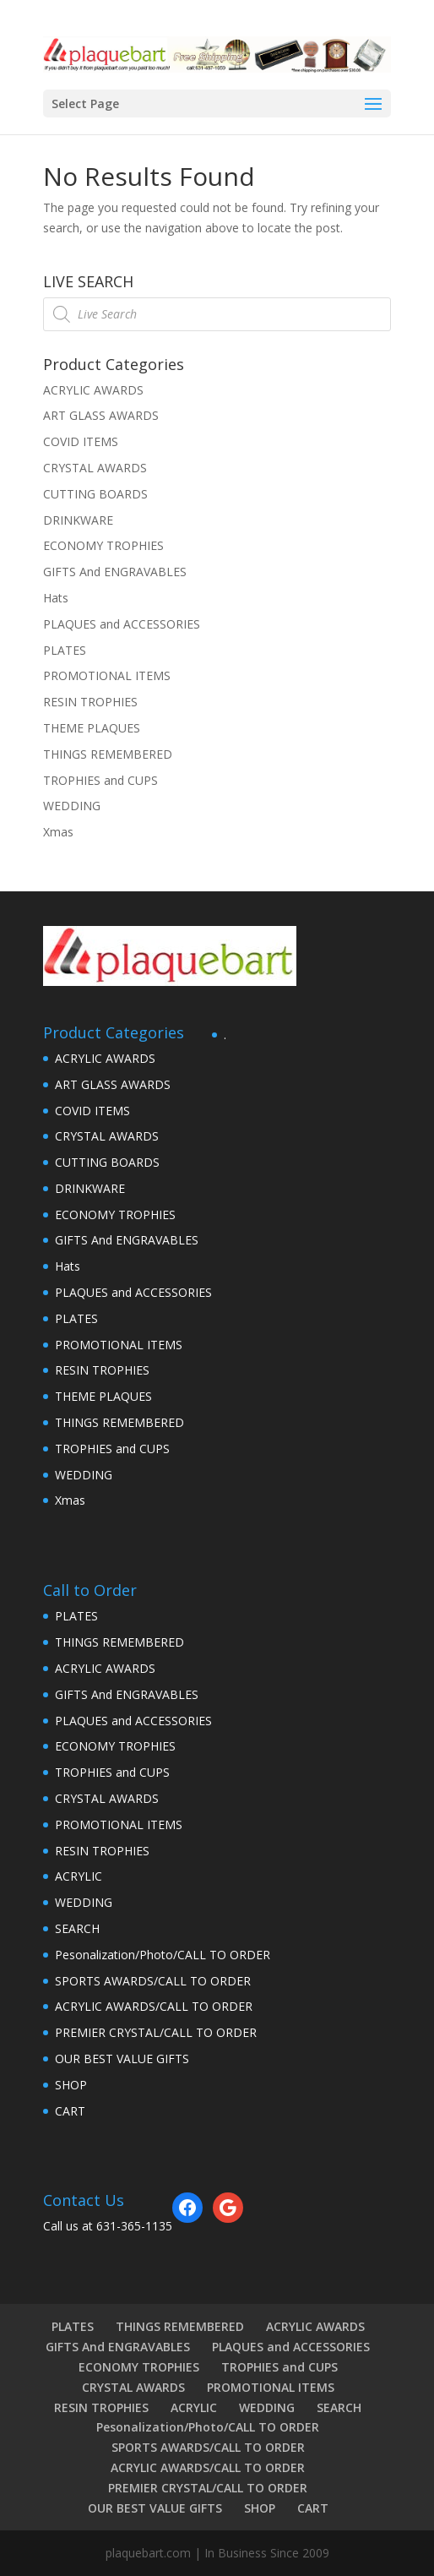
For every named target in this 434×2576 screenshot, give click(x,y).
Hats (55, 598)
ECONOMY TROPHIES (103, 545)
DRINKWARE (78, 520)
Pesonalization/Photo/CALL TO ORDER (162, 1955)
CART (70, 2111)
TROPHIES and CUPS (100, 780)
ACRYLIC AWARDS (93, 390)
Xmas (58, 832)
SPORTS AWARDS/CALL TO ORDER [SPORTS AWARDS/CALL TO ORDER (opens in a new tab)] (153, 1981)
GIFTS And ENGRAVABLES (115, 572)
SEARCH (77, 1928)
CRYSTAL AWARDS (95, 468)
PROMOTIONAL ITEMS (107, 675)
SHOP (71, 2085)
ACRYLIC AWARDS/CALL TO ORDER (153, 2006)
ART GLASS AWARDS (101, 415)
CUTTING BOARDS (95, 494)
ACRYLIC (78, 1876)
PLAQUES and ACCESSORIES (121, 624)
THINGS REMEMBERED (107, 754)
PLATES (64, 650)
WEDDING (71, 806)
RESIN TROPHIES (90, 702)
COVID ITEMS (80, 441)
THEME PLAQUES (91, 728)
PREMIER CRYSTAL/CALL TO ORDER (156, 2032)
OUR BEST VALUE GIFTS (122, 2058)
